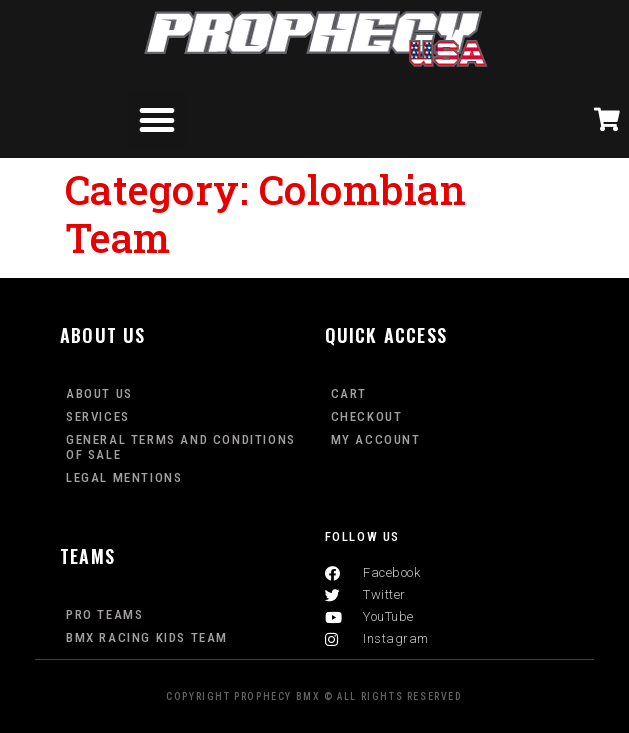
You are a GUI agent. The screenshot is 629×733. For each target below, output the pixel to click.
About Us (99, 393)
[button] (158, 119)
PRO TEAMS (104, 614)
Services (98, 416)
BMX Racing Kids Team (147, 637)
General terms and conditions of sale (181, 447)
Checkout (367, 416)
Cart (349, 393)
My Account (376, 439)
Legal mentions (124, 477)
